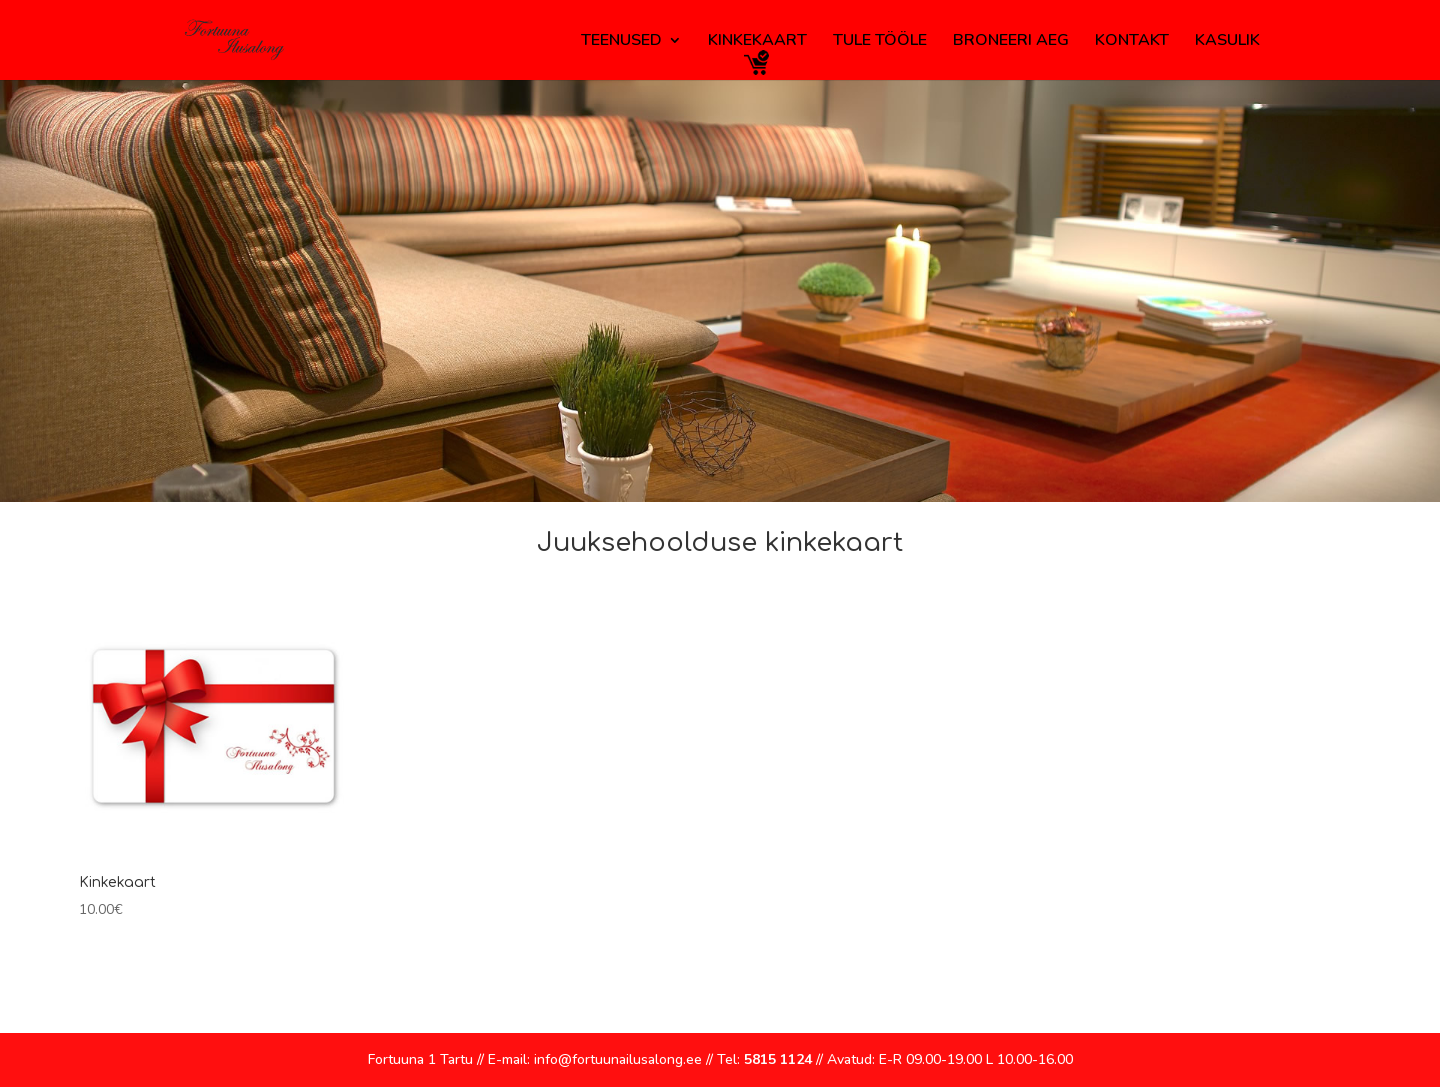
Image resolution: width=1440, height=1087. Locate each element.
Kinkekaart (757, 42)
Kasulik (1227, 42)
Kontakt (1132, 42)
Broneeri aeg (1011, 42)
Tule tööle (880, 42)
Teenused (621, 42)
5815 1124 (778, 1059)
